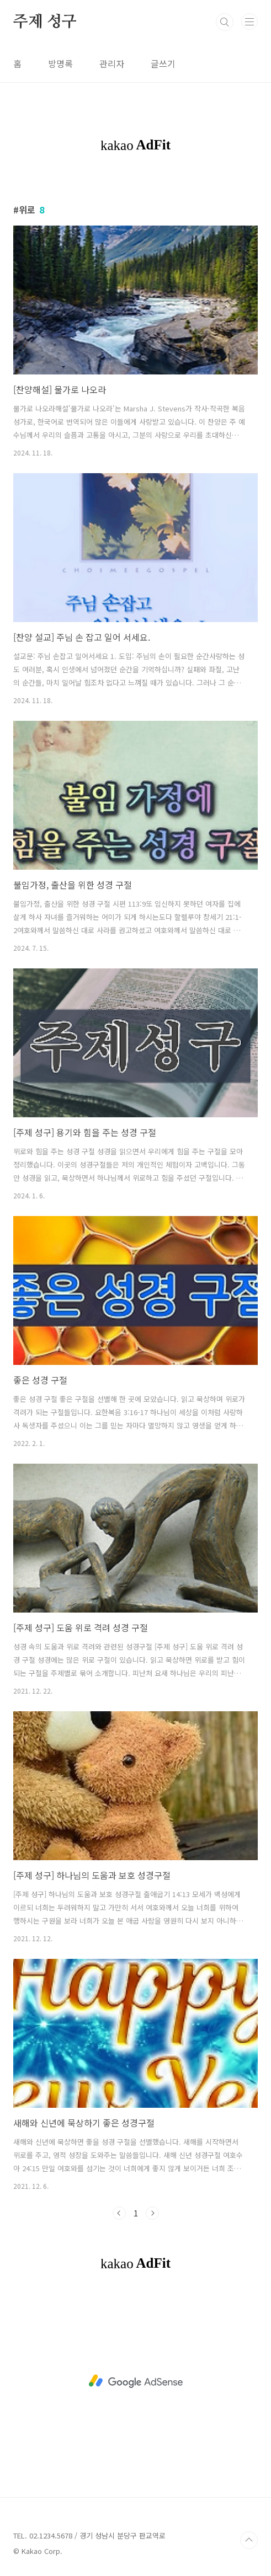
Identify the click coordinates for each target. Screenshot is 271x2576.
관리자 (111, 63)
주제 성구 (45, 22)
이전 (119, 2213)
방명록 (60, 63)
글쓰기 (163, 63)
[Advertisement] (135, 2381)
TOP (249, 2540)
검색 (224, 22)
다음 (152, 2213)
